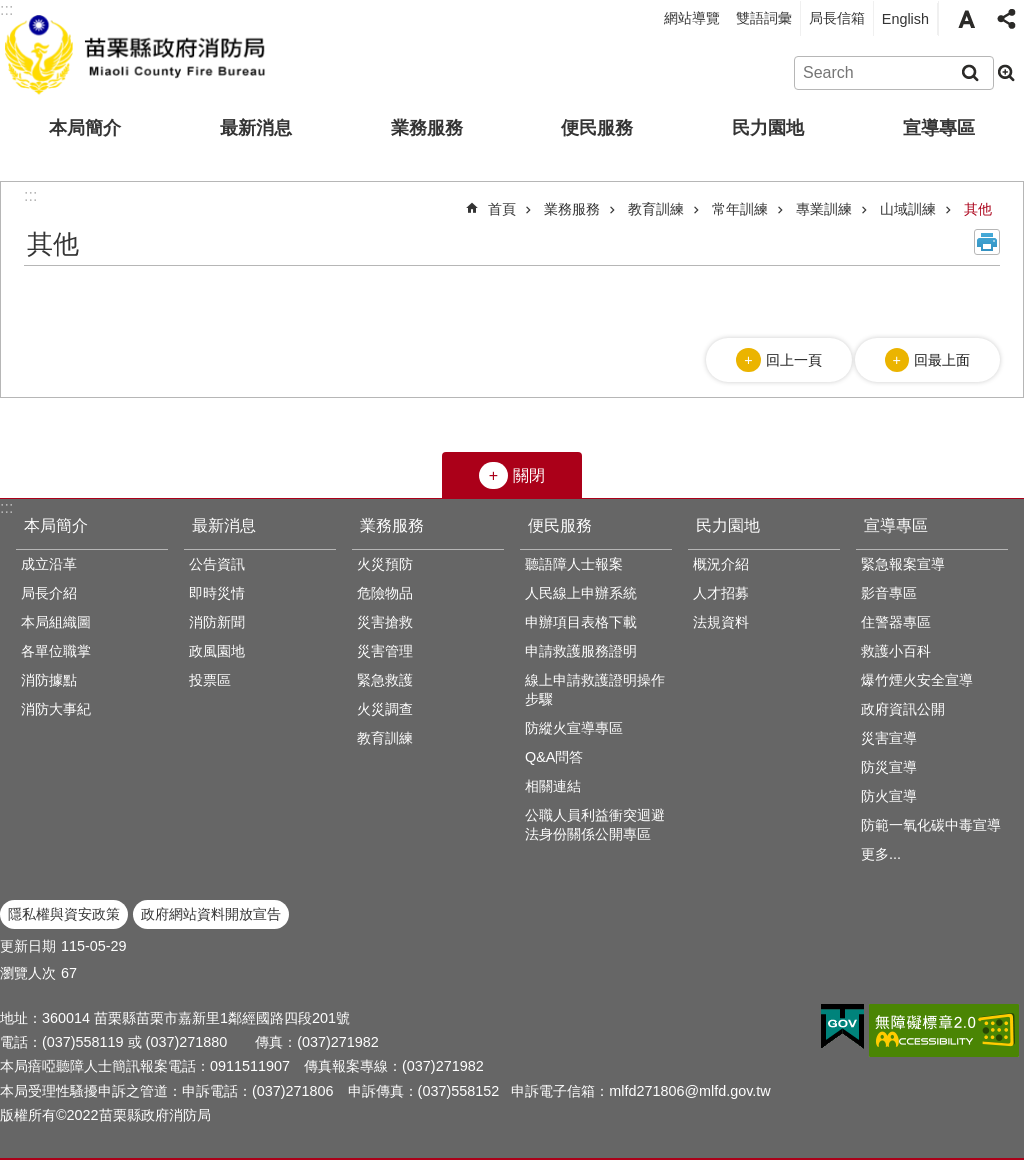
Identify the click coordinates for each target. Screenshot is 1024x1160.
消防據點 (49, 680)
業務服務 (427, 128)
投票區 (210, 680)
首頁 (502, 209)
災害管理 (385, 651)
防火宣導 (889, 796)
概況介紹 (721, 564)
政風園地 (217, 651)
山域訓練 (908, 209)
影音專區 (889, 593)
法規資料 (721, 622)
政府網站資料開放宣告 (211, 914)
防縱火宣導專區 (574, 728)
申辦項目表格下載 (581, 622)
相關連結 (553, 786)
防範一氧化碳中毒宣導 (931, 825)
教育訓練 (656, 209)
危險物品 (385, 593)
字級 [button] (966, 19)
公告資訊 (217, 564)
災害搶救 (385, 622)
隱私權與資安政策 (64, 914)
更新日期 (28, 946)
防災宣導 (889, 767)
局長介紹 (49, 593)
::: (6, 507)
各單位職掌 (56, 651)
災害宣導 (889, 738)
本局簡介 (85, 128)
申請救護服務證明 (581, 651)
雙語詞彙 (764, 18)
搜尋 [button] (970, 73)
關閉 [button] (529, 475)
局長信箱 (837, 18)
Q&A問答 (554, 757)
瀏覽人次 (28, 973)
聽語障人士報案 (574, 564)
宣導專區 (939, 128)
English (905, 19)
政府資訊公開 (903, 709)
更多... (881, 854)
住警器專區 (896, 622)
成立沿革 (49, 564)
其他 (978, 209)
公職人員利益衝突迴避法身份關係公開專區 (595, 824)
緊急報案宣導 (903, 564)
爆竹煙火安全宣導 (917, 680)
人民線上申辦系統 (581, 593)
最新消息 (256, 128)
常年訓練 (740, 209)
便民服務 (597, 128)
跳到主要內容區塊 (10, 10)
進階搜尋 (1006, 73)
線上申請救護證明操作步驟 (595, 689)
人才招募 (721, 593)
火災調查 (385, 709)
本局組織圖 (56, 622)
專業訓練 (824, 209)
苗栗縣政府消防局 (137, 51)
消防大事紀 (56, 709)
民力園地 (768, 128)
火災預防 (385, 564)
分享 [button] (1006, 19)
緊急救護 (385, 680)
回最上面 (942, 360)
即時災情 (217, 593)
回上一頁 (794, 360)
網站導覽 (692, 18)
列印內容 (987, 242)
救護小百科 (896, 651)
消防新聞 (217, 622)
